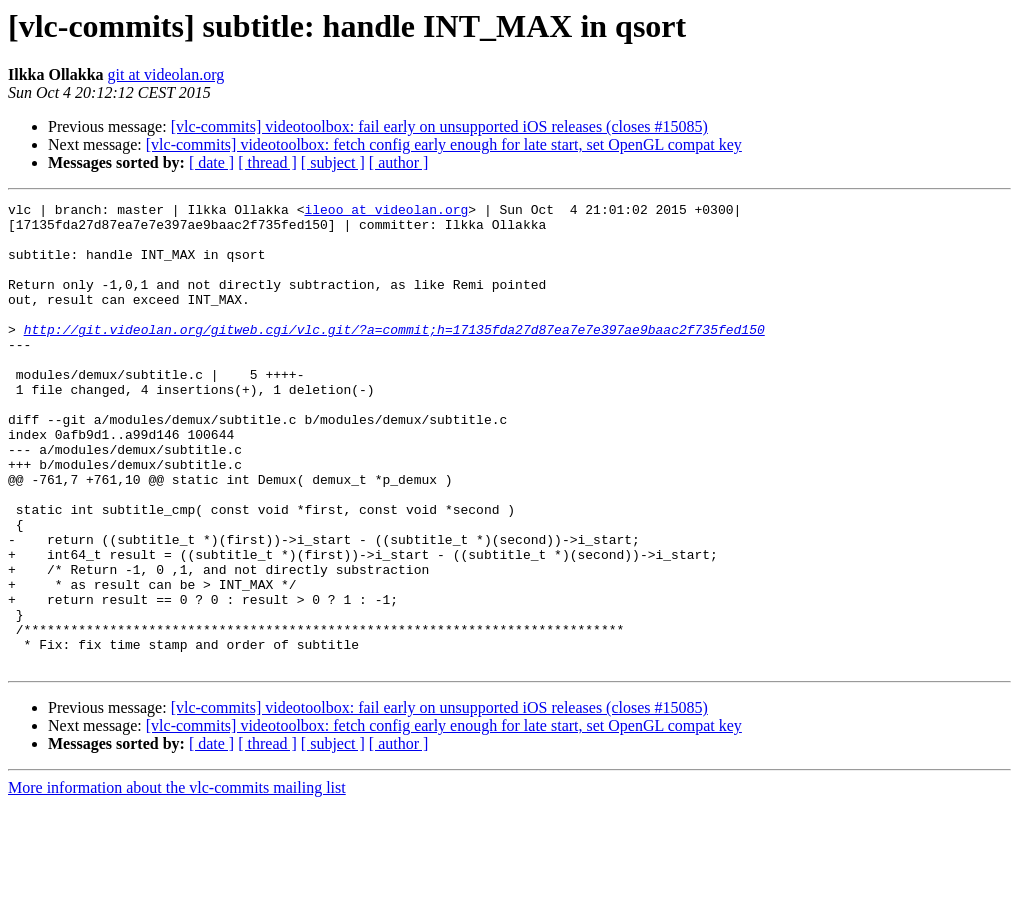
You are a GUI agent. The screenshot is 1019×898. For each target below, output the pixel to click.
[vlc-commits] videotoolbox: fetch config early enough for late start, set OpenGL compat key (444, 144)
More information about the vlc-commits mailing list (177, 880)
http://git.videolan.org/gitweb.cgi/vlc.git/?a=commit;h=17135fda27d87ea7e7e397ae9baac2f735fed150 (394, 356)
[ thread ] (267, 162)
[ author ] (399, 162)
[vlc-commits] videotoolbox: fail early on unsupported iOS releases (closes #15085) (439, 126)
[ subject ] (333, 162)
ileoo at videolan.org (386, 212)
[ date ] (211, 162)
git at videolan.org (166, 74)
